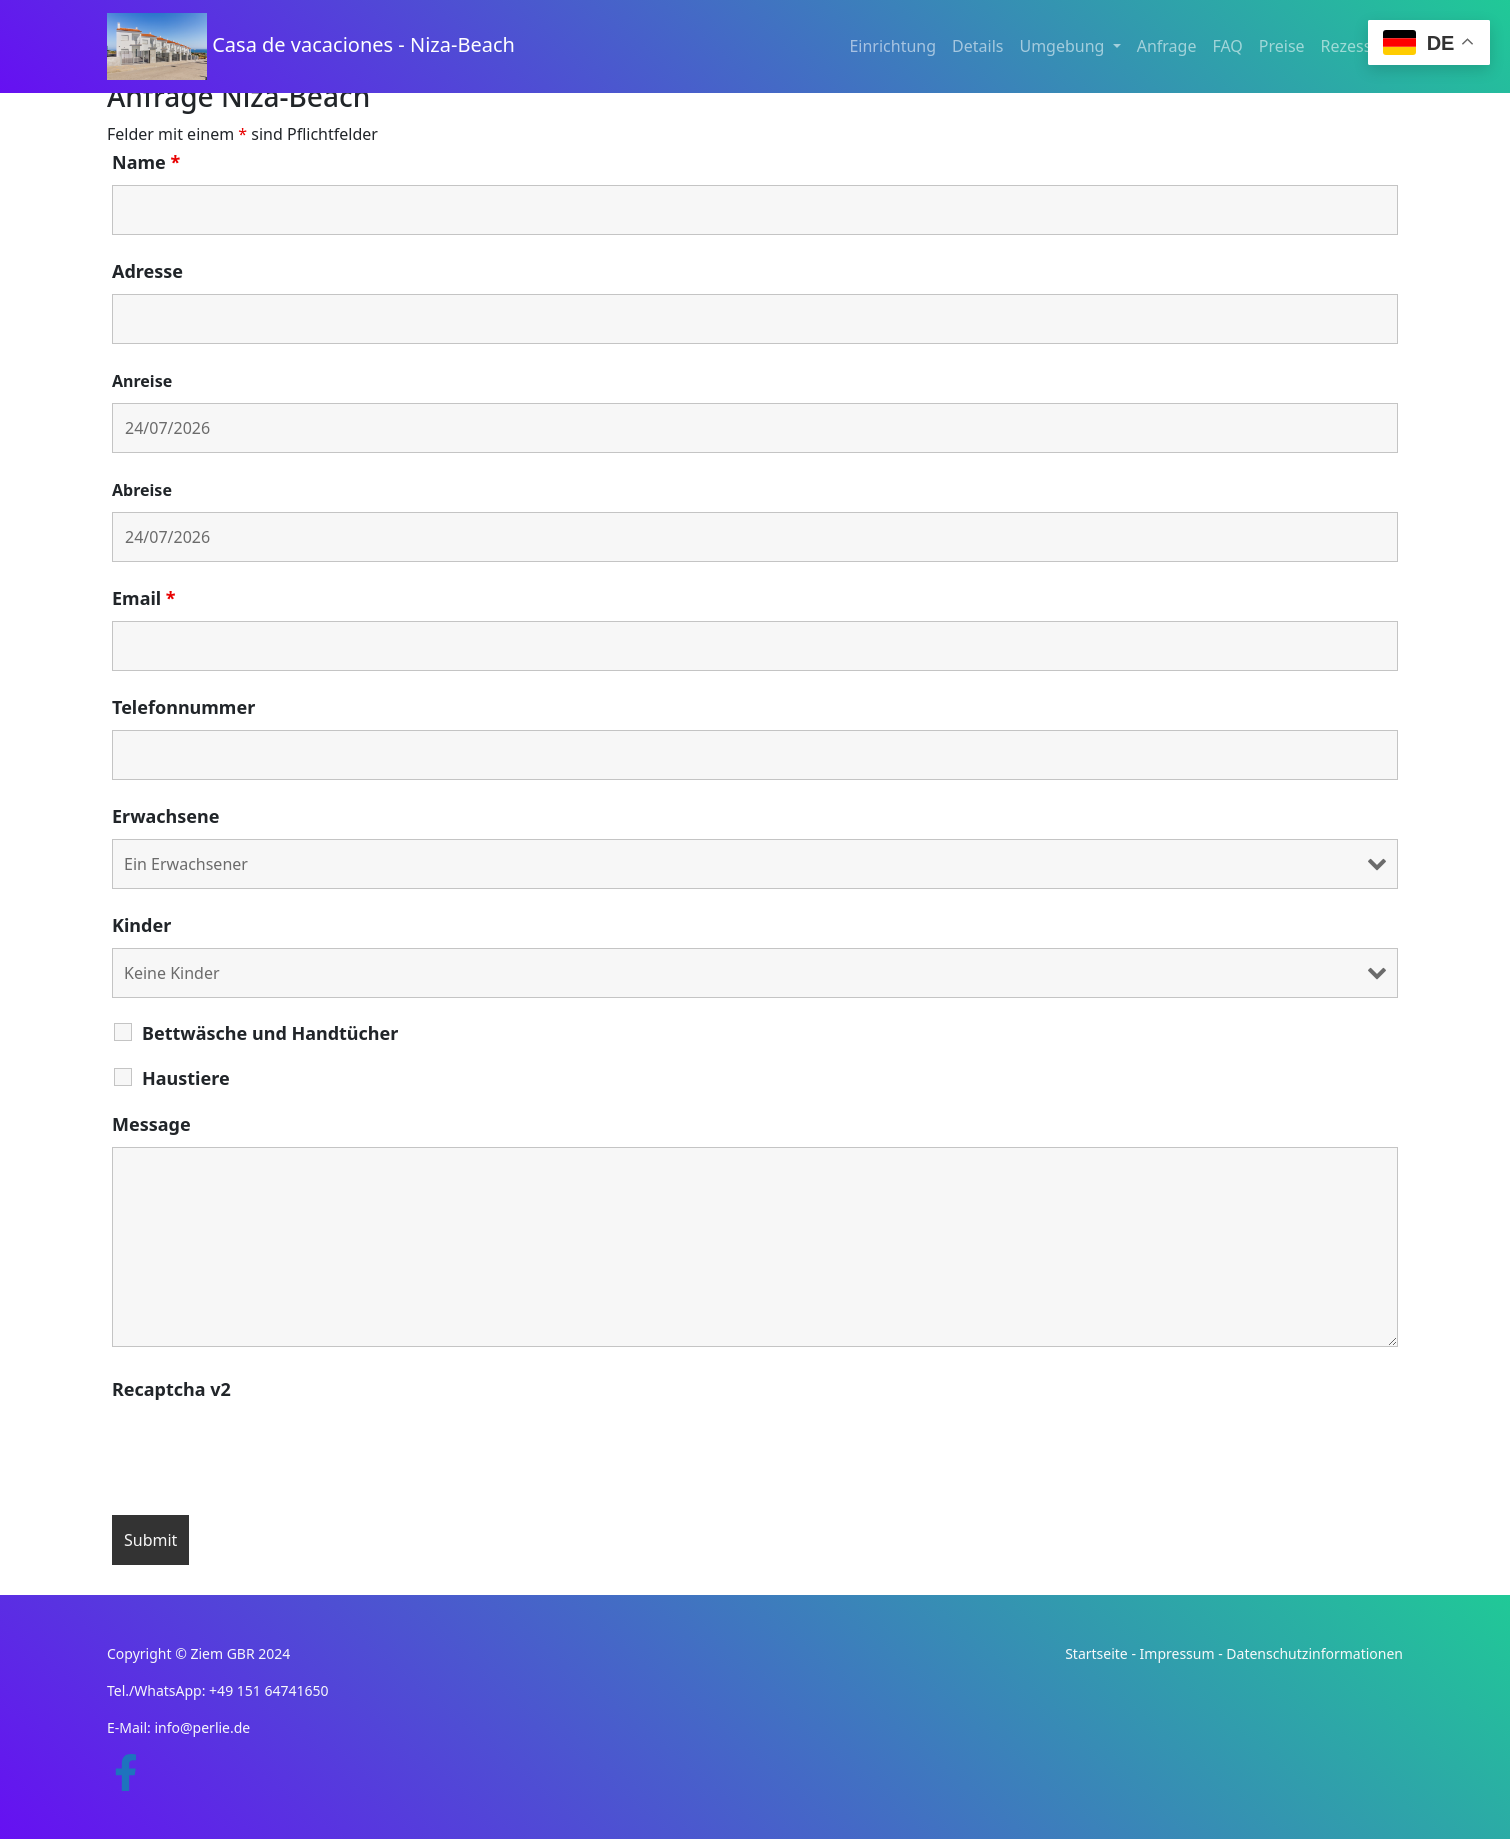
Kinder (141, 925)
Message (151, 1124)
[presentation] (264, 1451)
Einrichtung (892, 46)
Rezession (1358, 46)
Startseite (1096, 1653)
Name (146, 162)
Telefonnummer (183, 707)
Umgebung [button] (1063, 46)
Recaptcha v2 (171, 1389)
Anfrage (1167, 46)
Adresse (147, 271)
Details (977, 46)
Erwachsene (166, 816)
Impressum (1177, 1653)
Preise (1282, 46)
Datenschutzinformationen (1314, 1653)
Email (144, 598)
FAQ (1227, 46)
